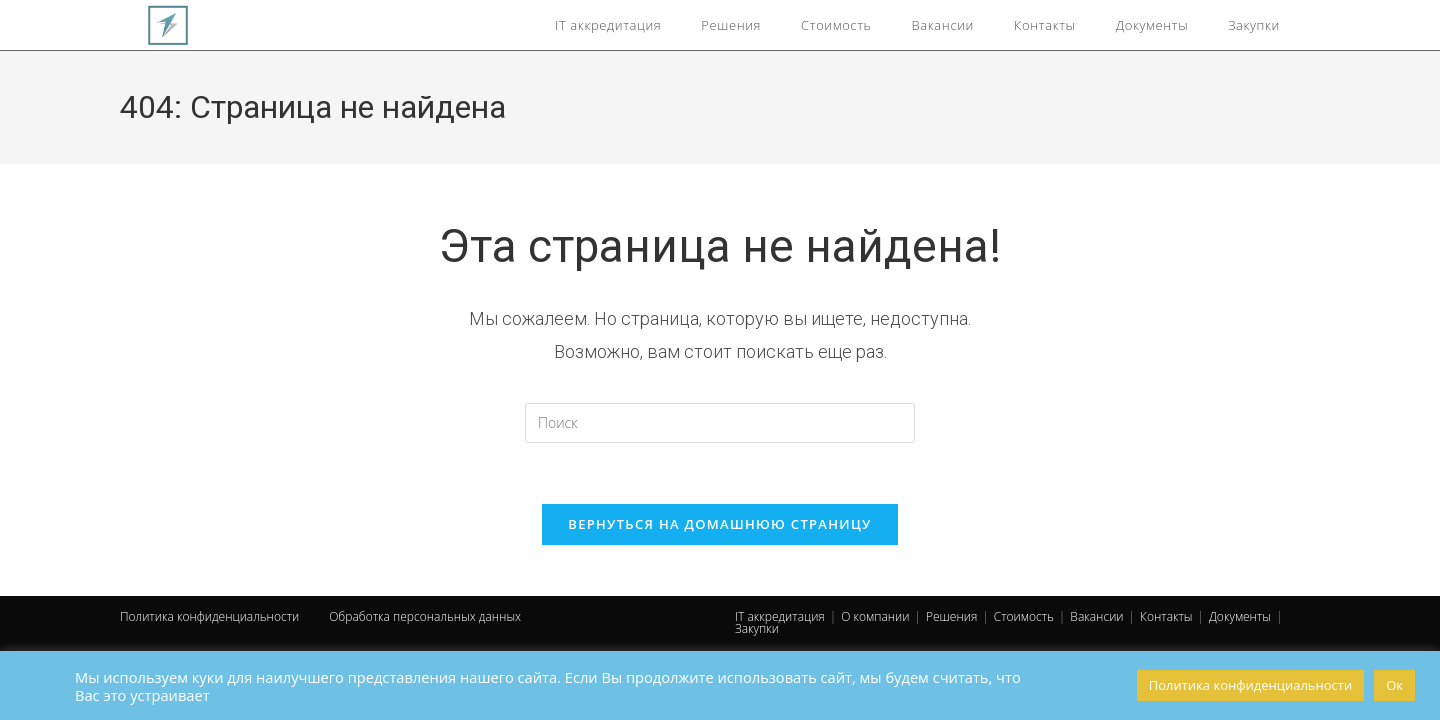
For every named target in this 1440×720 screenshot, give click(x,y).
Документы (1240, 616)
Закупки (757, 628)
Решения (951, 616)
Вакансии (1096, 616)
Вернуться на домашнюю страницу (719, 524)
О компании (875, 616)
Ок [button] (1394, 685)
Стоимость (1024, 616)
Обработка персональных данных (425, 616)
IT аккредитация (780, 616)
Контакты (1166, 616)
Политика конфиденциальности (209, 616)
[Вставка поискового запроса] (720, 423)
